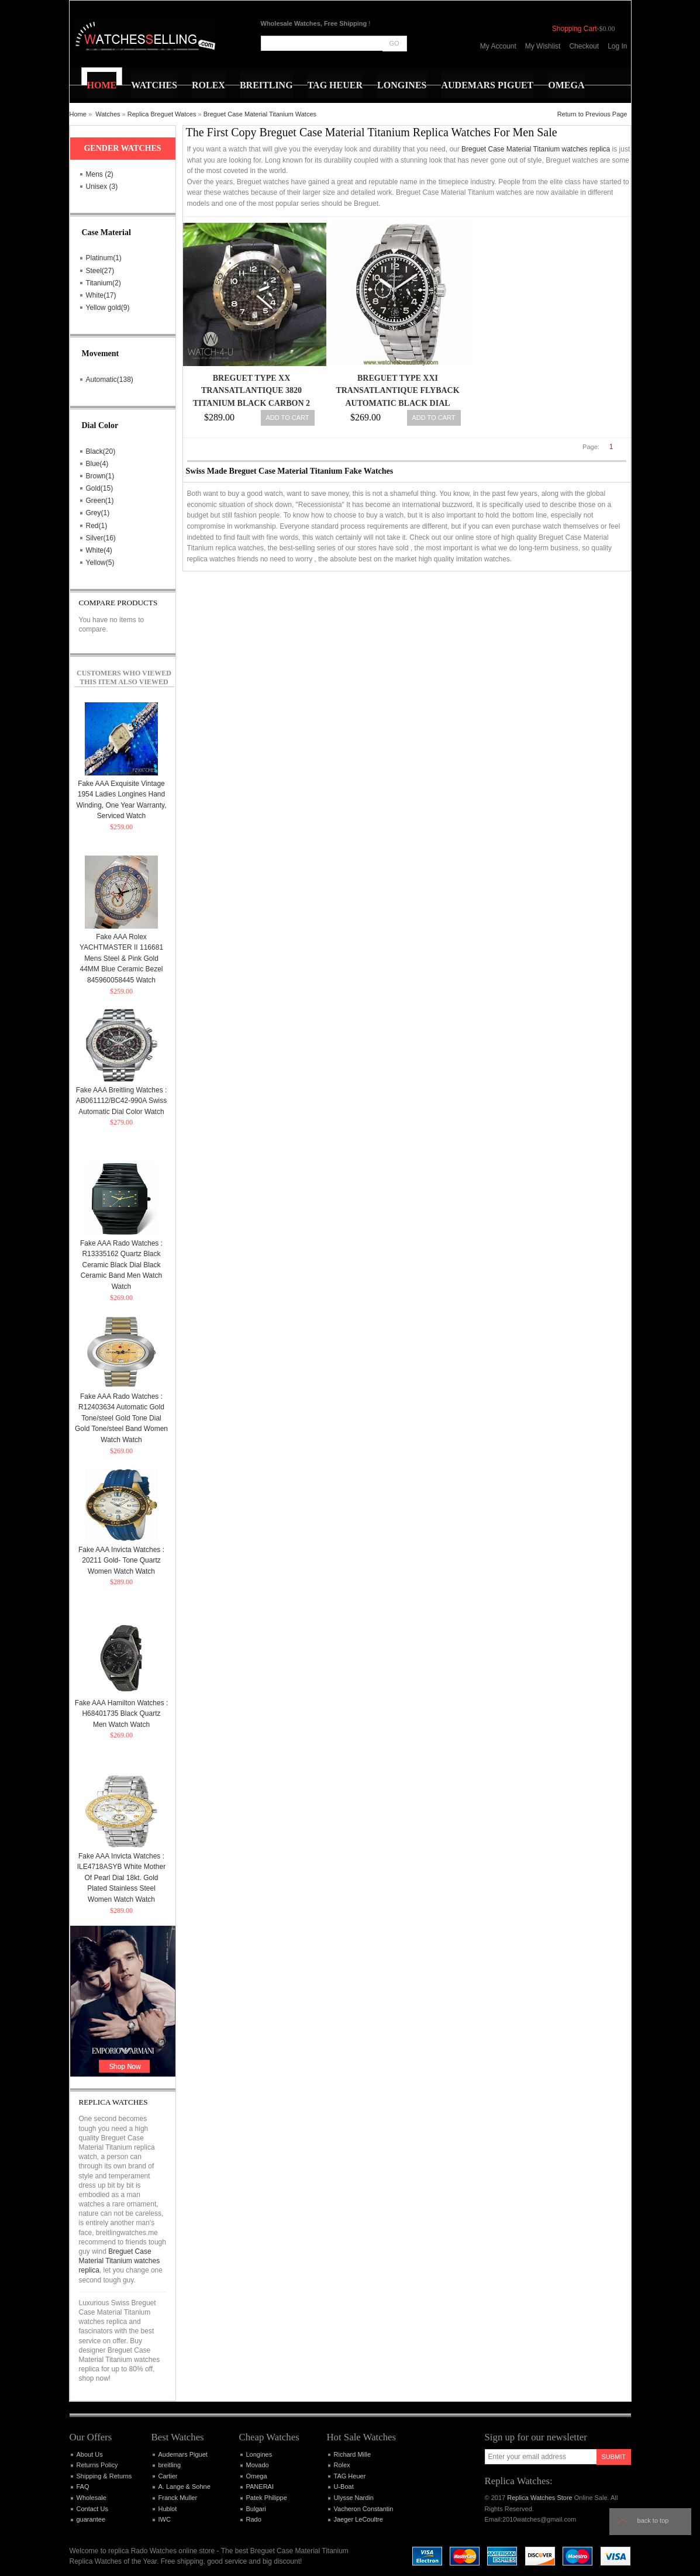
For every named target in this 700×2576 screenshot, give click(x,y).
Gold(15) (99, 488)
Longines (259, 2454)
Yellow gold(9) (108, 308)
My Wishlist (543, 46)
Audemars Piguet (183, 2454)
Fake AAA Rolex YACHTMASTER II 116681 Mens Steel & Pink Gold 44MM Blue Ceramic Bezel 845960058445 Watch (121, 958)
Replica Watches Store (539, 2497)
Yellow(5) (100, 562)
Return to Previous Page (592, 114)
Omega (256, 2476)
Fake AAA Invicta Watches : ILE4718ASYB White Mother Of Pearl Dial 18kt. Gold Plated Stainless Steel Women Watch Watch (121, 1877)
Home (78, 114)
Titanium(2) (103, 283)
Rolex (342, 2464)
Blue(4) (97, 464)
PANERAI (260, 2486)
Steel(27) (100, 271)
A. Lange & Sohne (184, 2486)
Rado (253, 2519)
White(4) (99, 550)
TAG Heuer (350, 2476)
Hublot (167, 2508)
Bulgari (256, 2508)
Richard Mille (352, 2454)
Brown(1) (100, 476)
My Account (498, 46)
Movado (257, 2464)
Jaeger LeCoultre (358, 2519)
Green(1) (100, 500)
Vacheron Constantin (364, 2508)
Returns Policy (97, 2464)
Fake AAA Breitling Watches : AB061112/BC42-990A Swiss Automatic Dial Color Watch (121, 1101)
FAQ (83, 2486)
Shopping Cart (574, 29)
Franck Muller (178, 2497)
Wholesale (91, 2497)
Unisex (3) (102, 186)
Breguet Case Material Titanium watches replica (535, 149)
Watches (107, 114)
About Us (90, 2454)
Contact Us (92, 2508)
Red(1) (97, 526)
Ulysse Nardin (354, 2497)
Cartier (168, 2476)
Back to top (653, 2520)
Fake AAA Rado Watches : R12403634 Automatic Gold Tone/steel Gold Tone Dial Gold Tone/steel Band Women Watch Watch (121, 1418)
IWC (164, 2519)
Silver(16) (101, 538)
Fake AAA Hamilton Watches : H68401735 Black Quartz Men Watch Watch (121, 1714)
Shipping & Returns (104, 2476)
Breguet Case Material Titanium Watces (260, 114)
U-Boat (344, 2486)
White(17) (101, 295)
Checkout (584, 46)
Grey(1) (98, 513)
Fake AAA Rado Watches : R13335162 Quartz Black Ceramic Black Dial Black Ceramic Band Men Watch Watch (121, 1265)
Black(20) (101, 451)
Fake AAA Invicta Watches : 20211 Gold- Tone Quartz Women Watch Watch (121, 1560)
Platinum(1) (104, 258)
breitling (169, 2464)
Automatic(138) (109, 379)
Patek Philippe (266, 2497)
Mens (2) (99, 174)
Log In (617, 46)
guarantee (91, 2519)
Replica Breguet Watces (161, 114)
